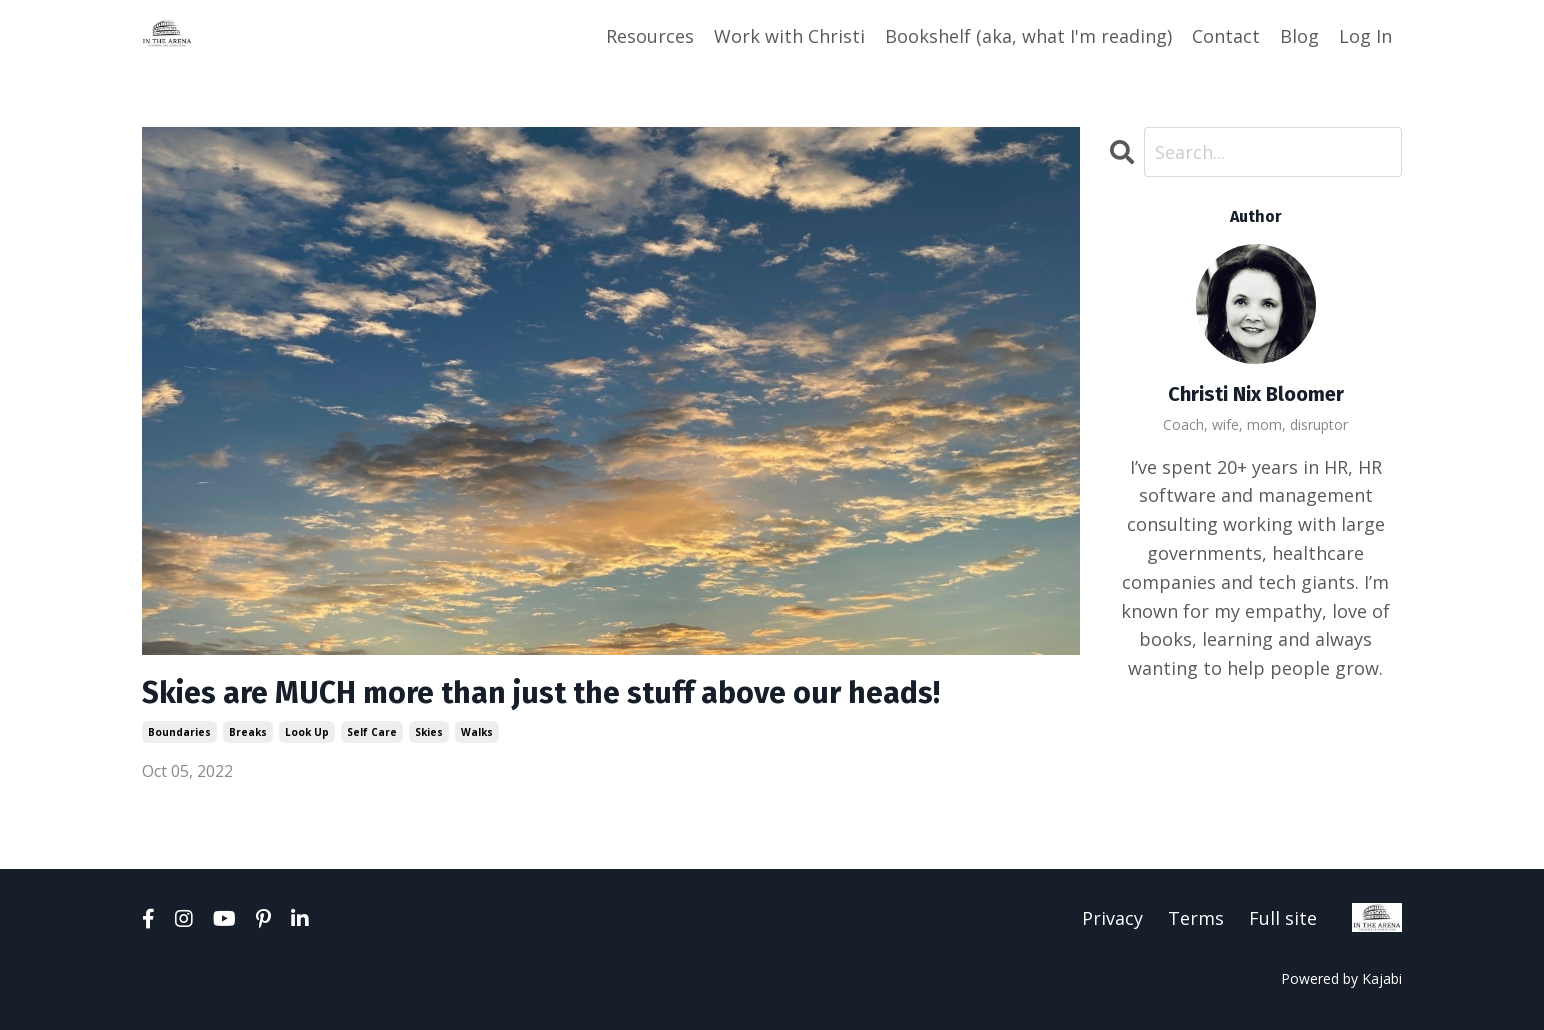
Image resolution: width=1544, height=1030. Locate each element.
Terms (1196, 918)
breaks (248, 732)
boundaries (179, 732)
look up (307, 732)
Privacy (1112, 918)
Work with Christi (789, 36)
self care (372, 732)
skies (429, 732)
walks (477, 732)
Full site (1283, 918)
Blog (1299, 36)
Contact (1226, 36)
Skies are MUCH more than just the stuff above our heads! (541, 693)
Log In (1365, 36)
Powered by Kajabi (1341, 978)
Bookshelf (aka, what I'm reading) (1028, 36)
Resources (650, 36)
